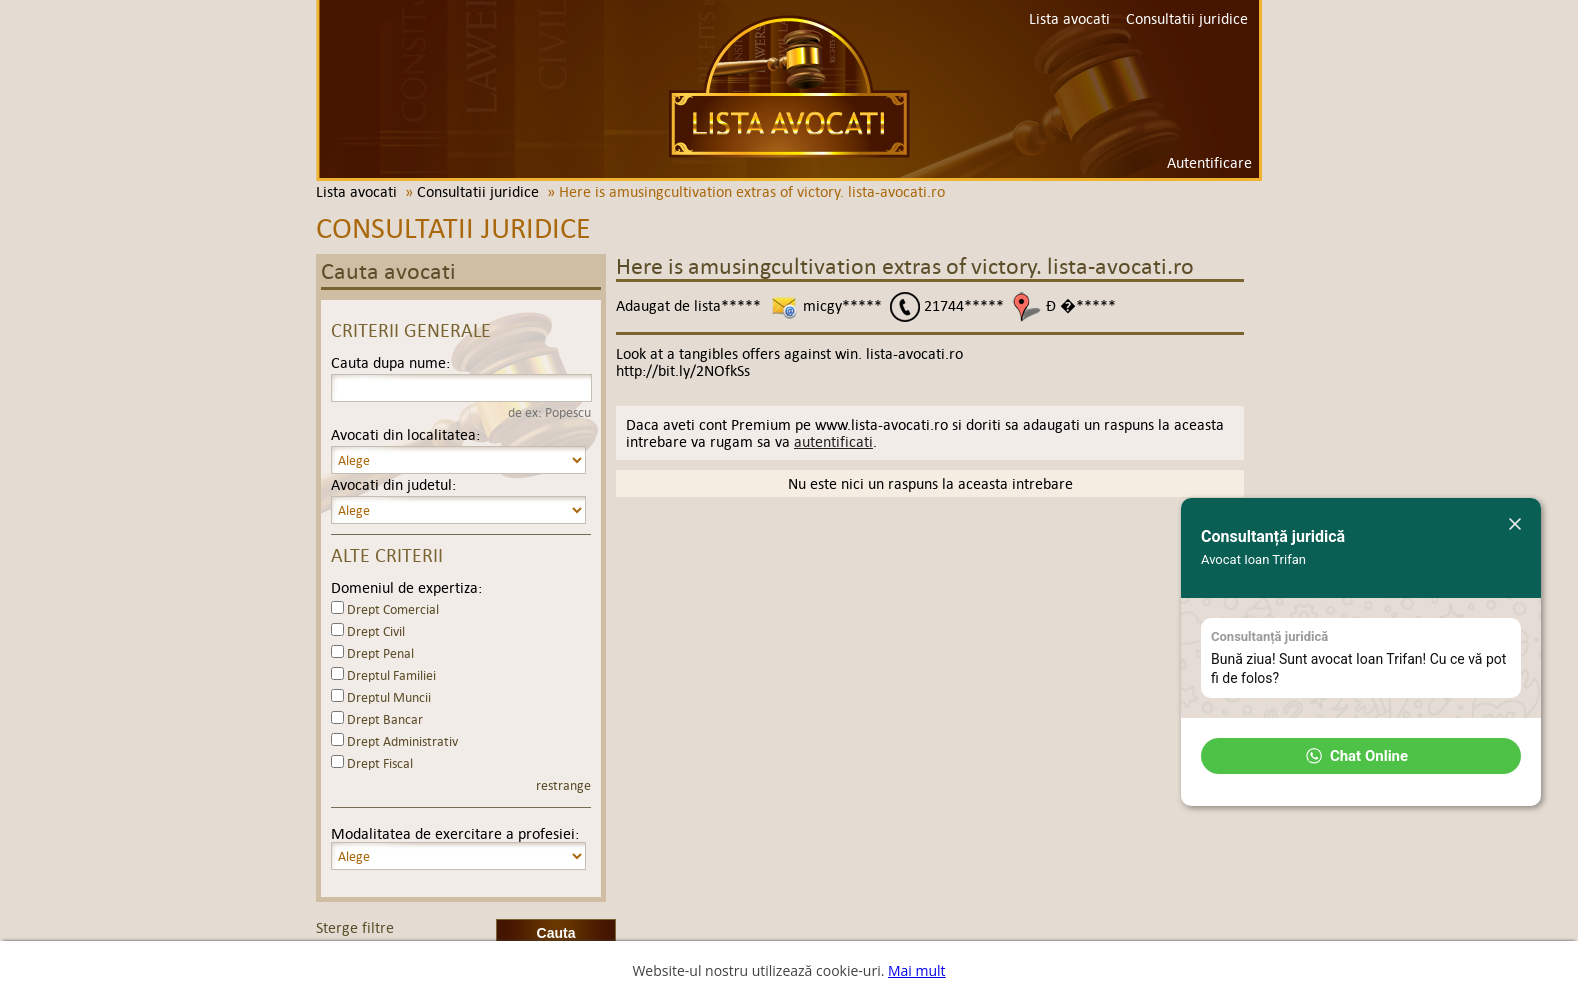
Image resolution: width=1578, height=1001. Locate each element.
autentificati (833, 441)
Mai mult (917, 970)
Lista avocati (789, 86)
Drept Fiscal (380, 763)
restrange (563, 785)
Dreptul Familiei (391, 675)
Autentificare (1209, 162)
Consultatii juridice (1187, 18)
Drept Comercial (393, 609)
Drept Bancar (385, 719)
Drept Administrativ (402, 741)
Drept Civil (376, 631)
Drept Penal (380, 653)
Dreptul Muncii (389, 697)
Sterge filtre (355, 927)
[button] (1361, 756)
